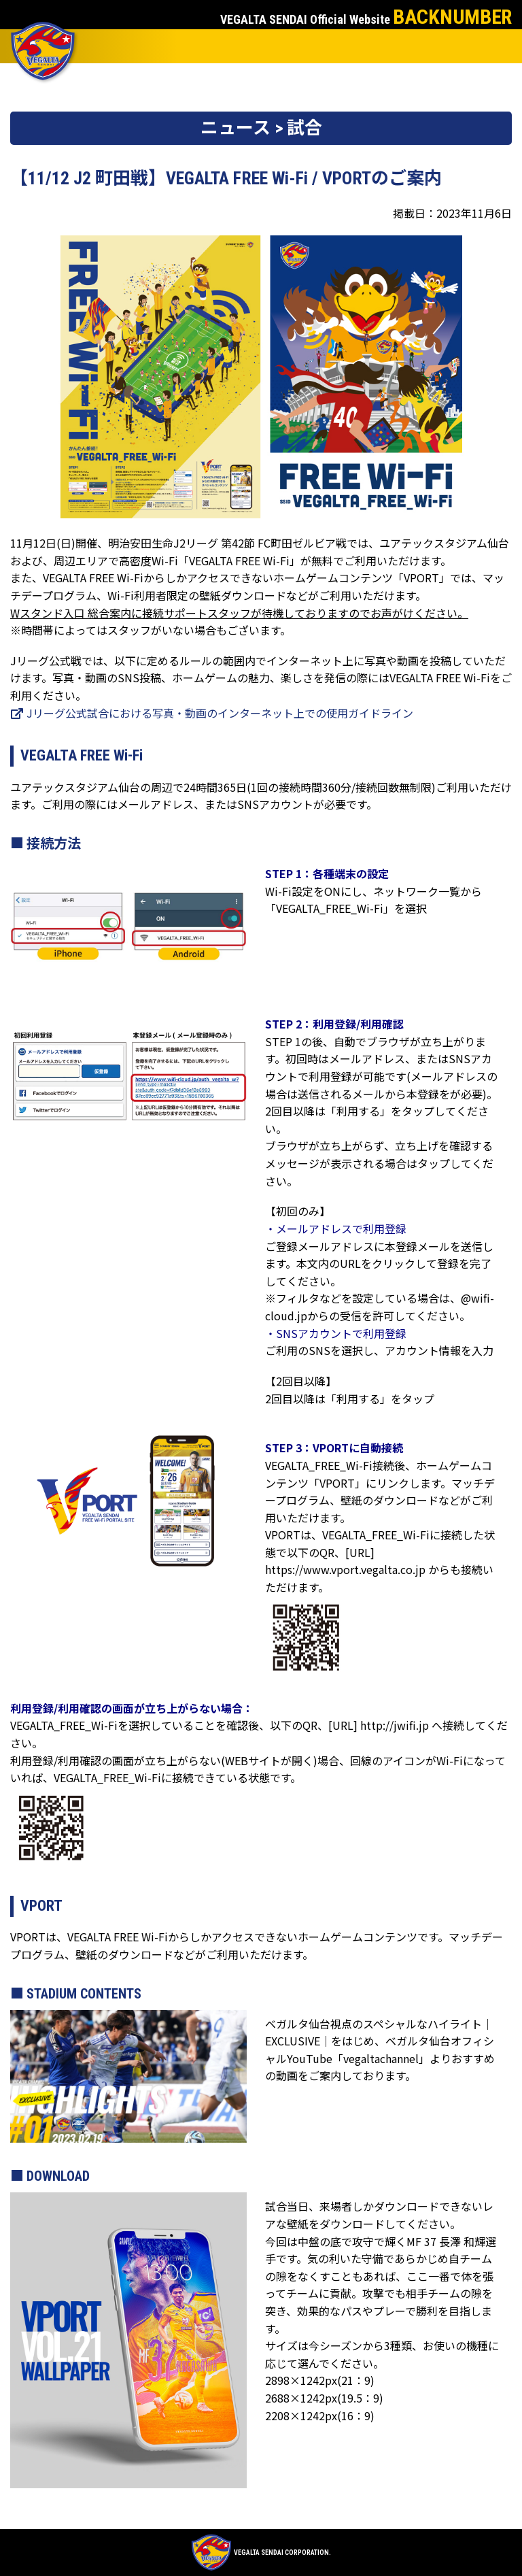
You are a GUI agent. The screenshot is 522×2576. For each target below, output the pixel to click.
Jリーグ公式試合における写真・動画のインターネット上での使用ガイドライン (211, 713)
